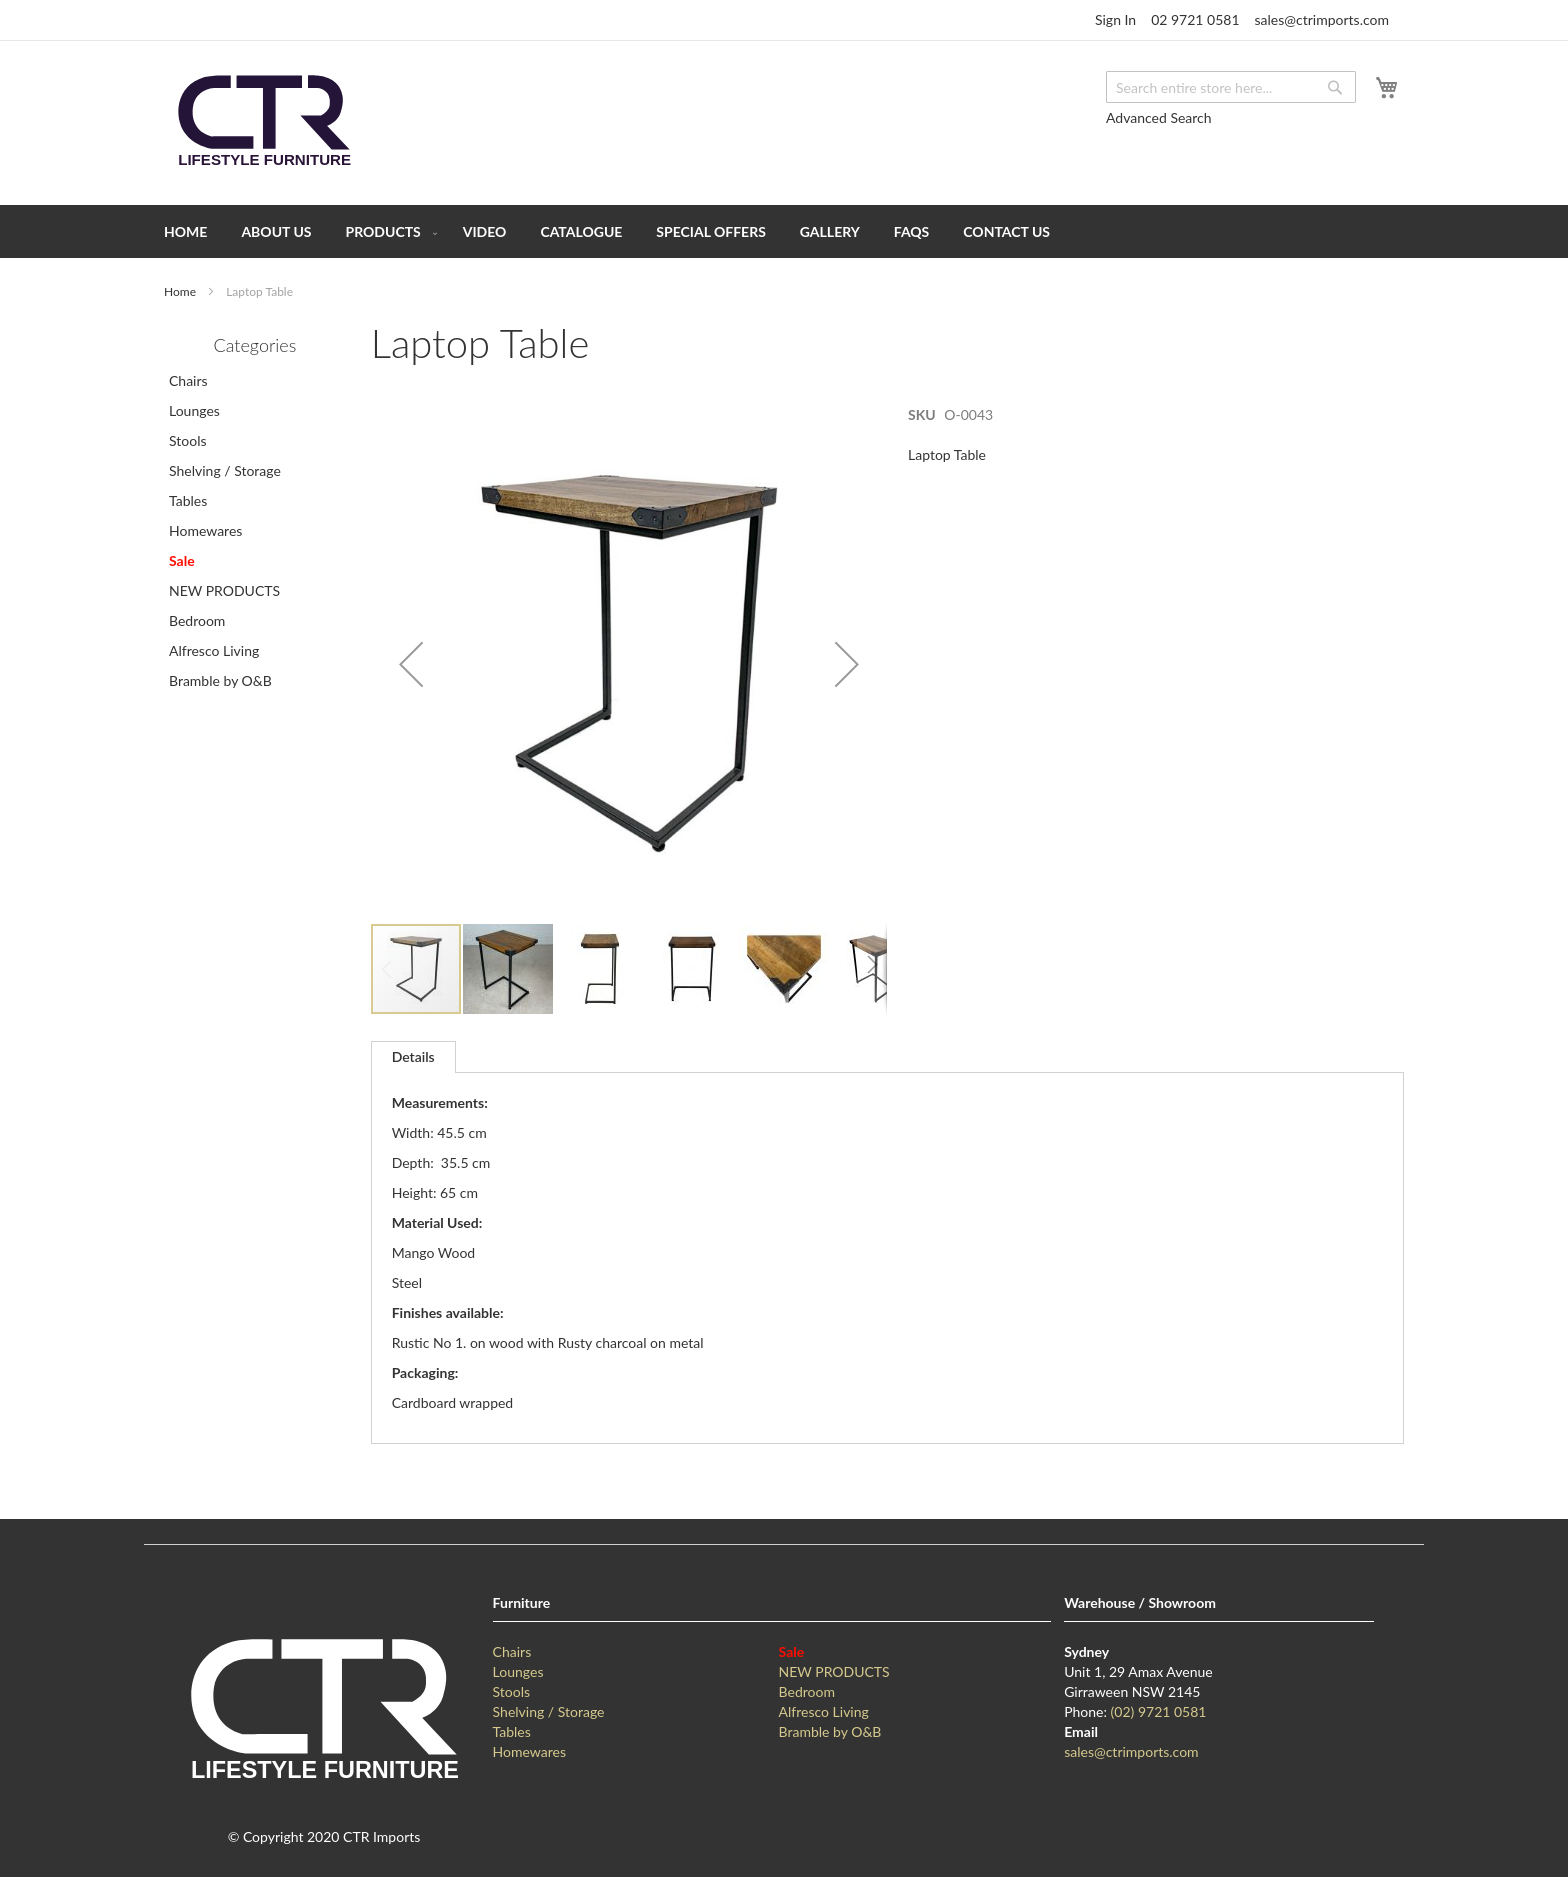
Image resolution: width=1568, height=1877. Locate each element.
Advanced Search (1159, 117)
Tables (188, 500)
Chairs (188, 380)
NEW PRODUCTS (224, 590)
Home (180, 291)
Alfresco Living (214, 650)
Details (413, 1056)
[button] (411, 663)
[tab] (413, 1057)
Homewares (205, 530)
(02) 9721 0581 (1159, 1711)
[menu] (784, 231)
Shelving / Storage (225, 470)
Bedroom (197, 620)
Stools (188, 440)
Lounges (194, 410)
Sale (182, 560)
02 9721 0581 (1195, 19)
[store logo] (264, 121)
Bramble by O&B (220, 680)
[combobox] (1231, 87)
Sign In (1115, 19)
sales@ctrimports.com (1322, 19)
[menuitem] (185, 231)
